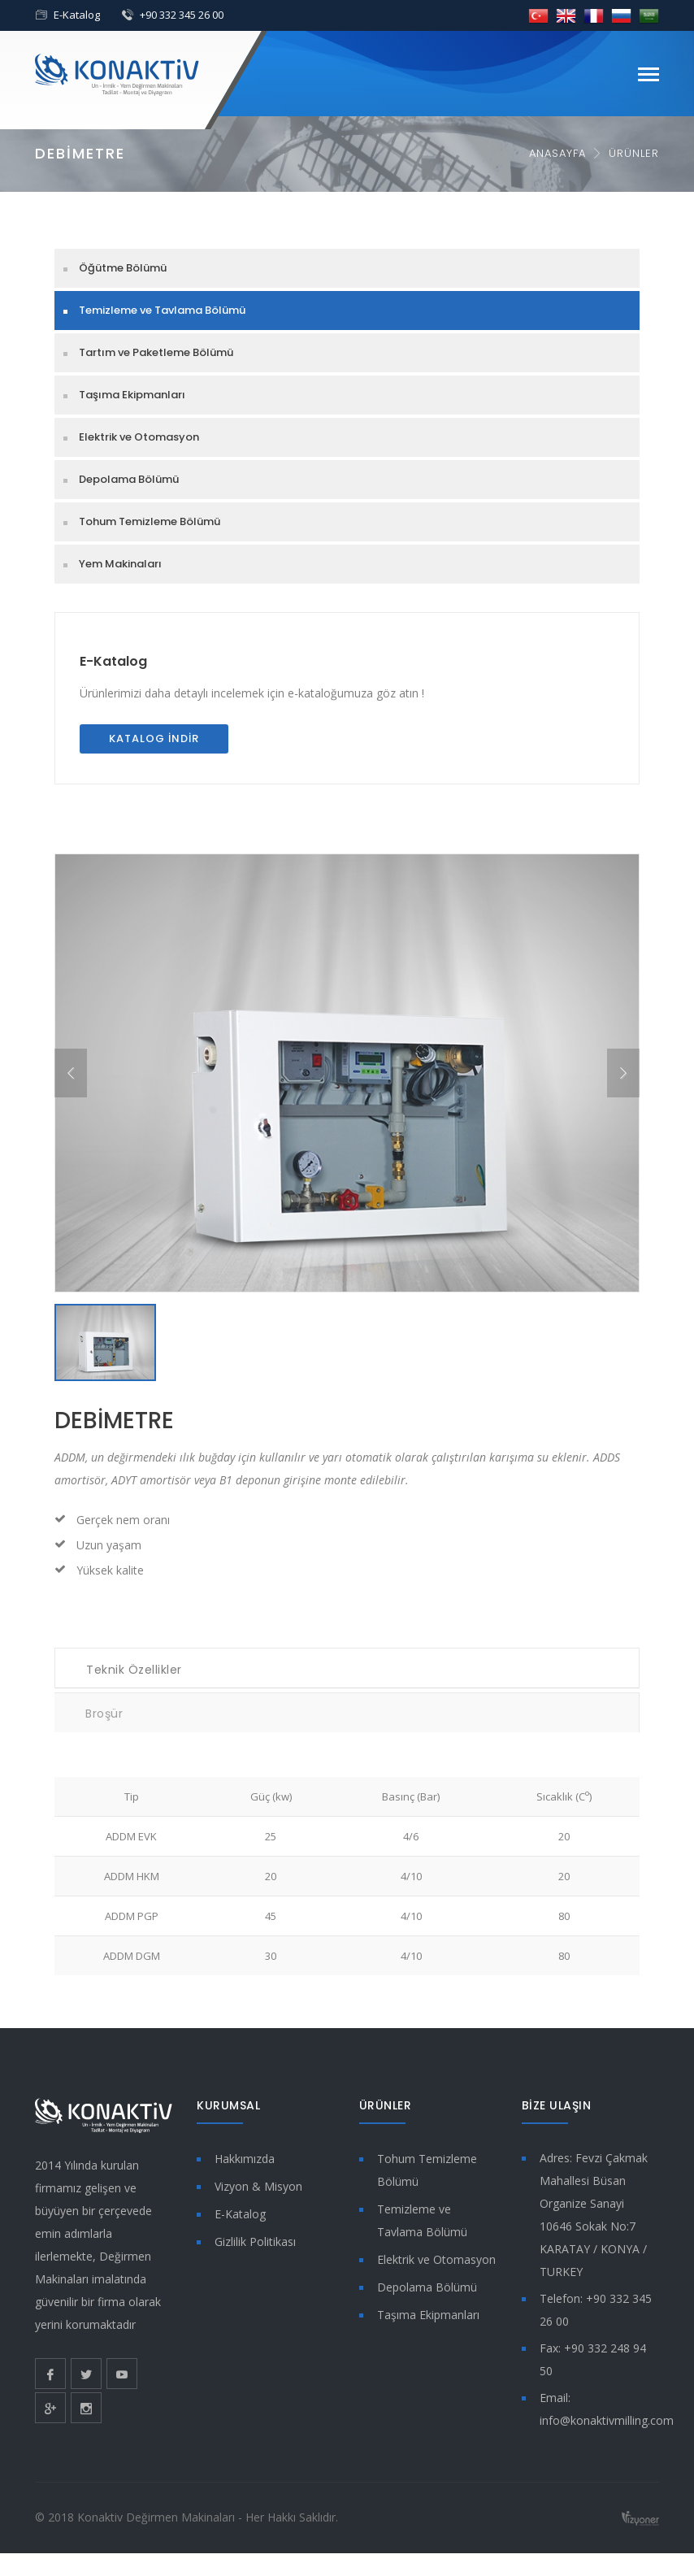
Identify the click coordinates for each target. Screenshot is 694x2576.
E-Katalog (77, 14)
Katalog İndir (154, 738)
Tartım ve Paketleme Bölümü (156, 352)
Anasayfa (557, 153)
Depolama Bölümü (129, 479)
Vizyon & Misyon (258, 2186)
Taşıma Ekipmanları (132, 394)
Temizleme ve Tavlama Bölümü (162, 310)
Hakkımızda (245, 2158)
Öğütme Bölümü (123, 268)
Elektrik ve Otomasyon (139, 437)
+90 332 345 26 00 (181, 14)
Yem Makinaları (120, 563)
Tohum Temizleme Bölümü (149, 521)
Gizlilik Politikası (255, 2241)
